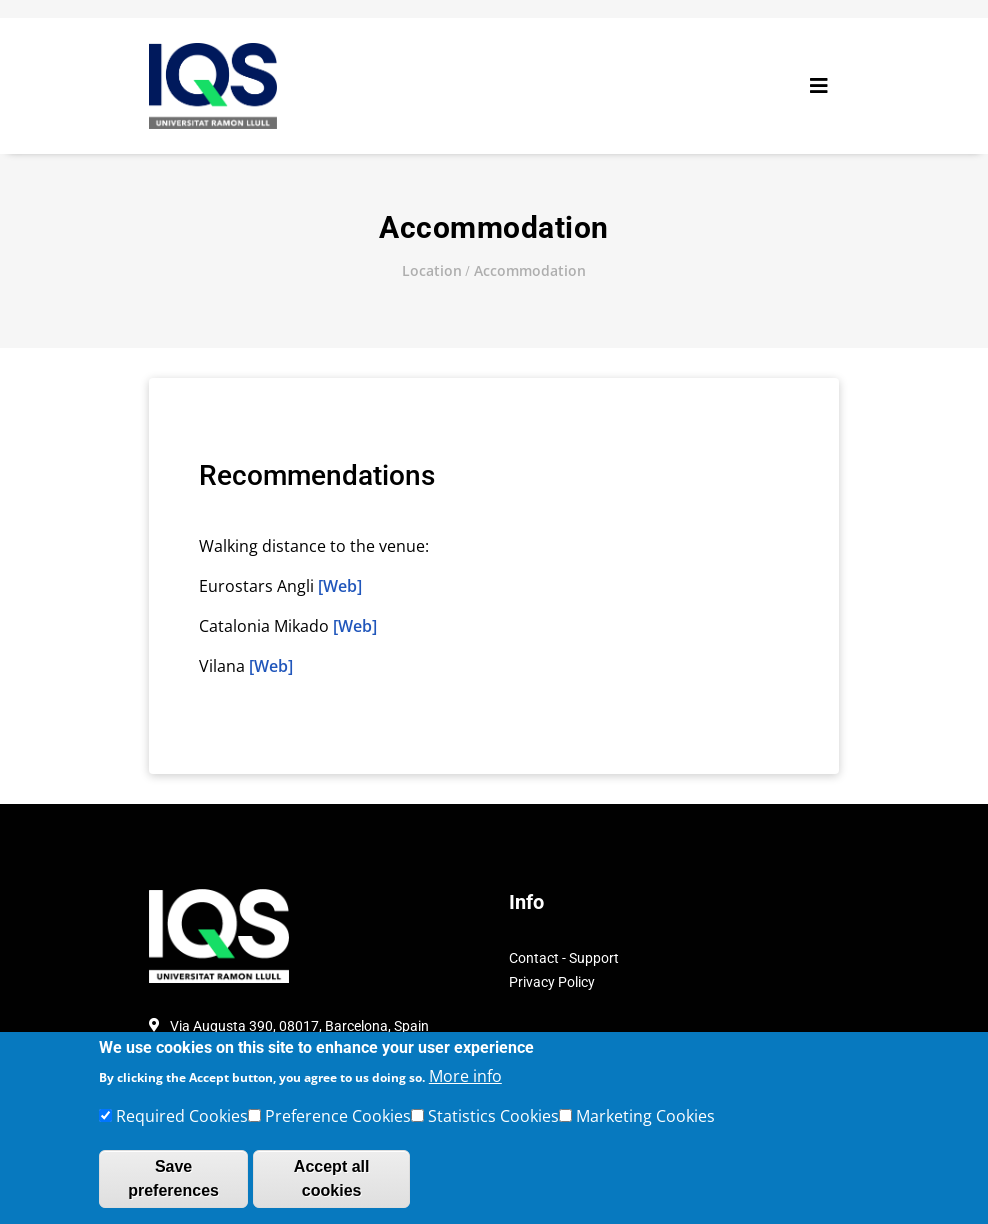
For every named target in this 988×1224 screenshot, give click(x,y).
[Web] (340, 586)
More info (465, 1085)
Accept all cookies (332, 1187)
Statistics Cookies (493, 1125)
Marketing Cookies (645, 1125)
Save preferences (173, 1187)
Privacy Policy (552, 982)
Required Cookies (182, 1125)
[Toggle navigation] (819, 86)
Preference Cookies (338, 1125)
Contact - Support (564, 958)
